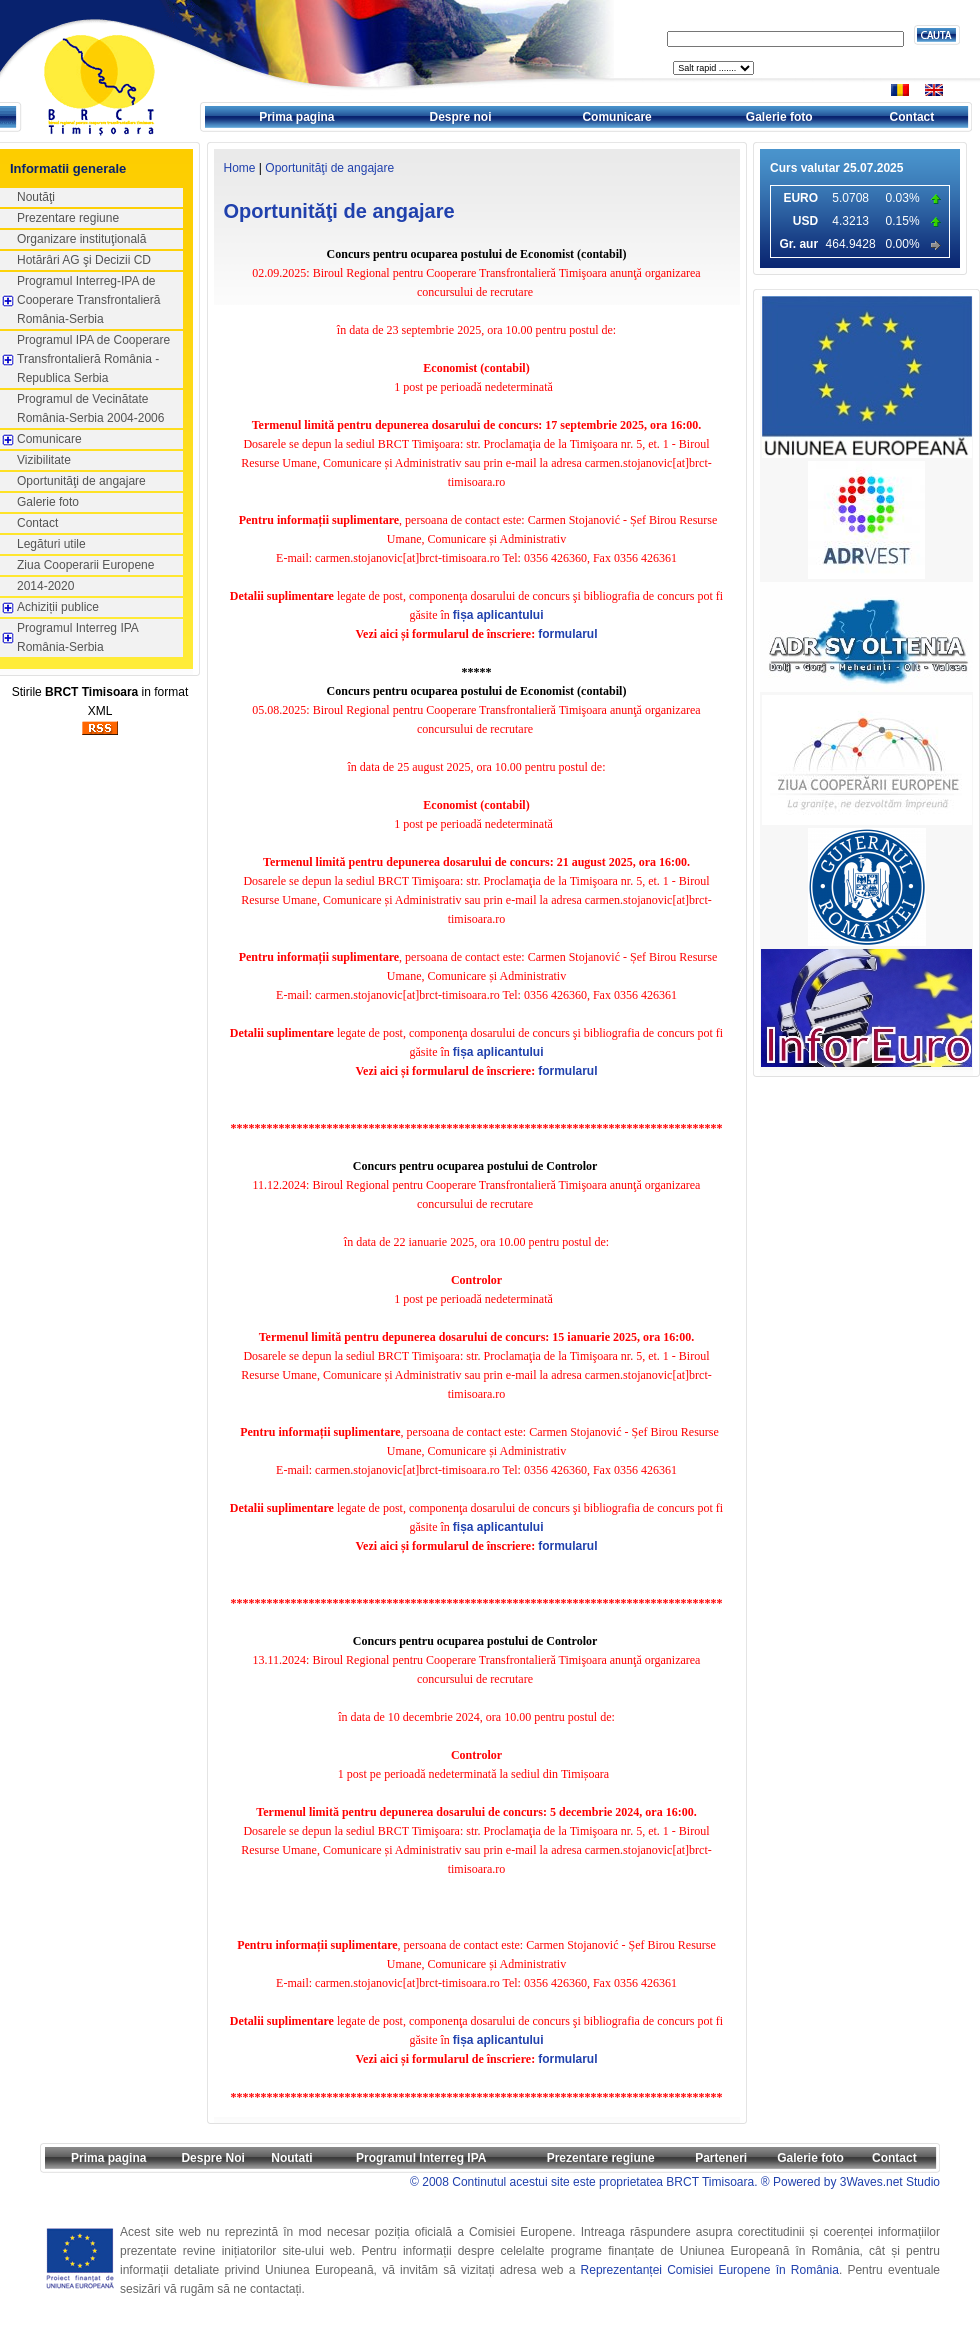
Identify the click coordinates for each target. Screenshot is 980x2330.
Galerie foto (779, 117)
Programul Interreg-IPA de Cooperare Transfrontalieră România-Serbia (88, 300)
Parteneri (721, 2158)
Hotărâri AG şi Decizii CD (84, 260)
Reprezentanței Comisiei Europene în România (710, 2270)
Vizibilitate (44, 460)
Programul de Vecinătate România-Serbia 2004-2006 (90, 408)
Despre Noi (212, 2158)
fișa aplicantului (498, 615)
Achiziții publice (58, 607)
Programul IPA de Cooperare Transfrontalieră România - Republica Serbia (93, 359)
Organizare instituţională (81, 239)
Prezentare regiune (68, 218)
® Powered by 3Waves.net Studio (850, 2182)
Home (240, 168)
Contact (912, 117)
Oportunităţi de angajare (81, 481)
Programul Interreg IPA (421, 2158)
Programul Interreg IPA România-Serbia (78, 637)
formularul (567, 634)
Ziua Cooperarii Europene (85, 565)
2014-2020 (45, 586)
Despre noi (461, 117)
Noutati (291, 2158)
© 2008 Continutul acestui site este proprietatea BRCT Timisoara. (583, 2182)
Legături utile (51, 544)
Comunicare (616, 117)
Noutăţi (36, 197)
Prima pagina (296, 117)
